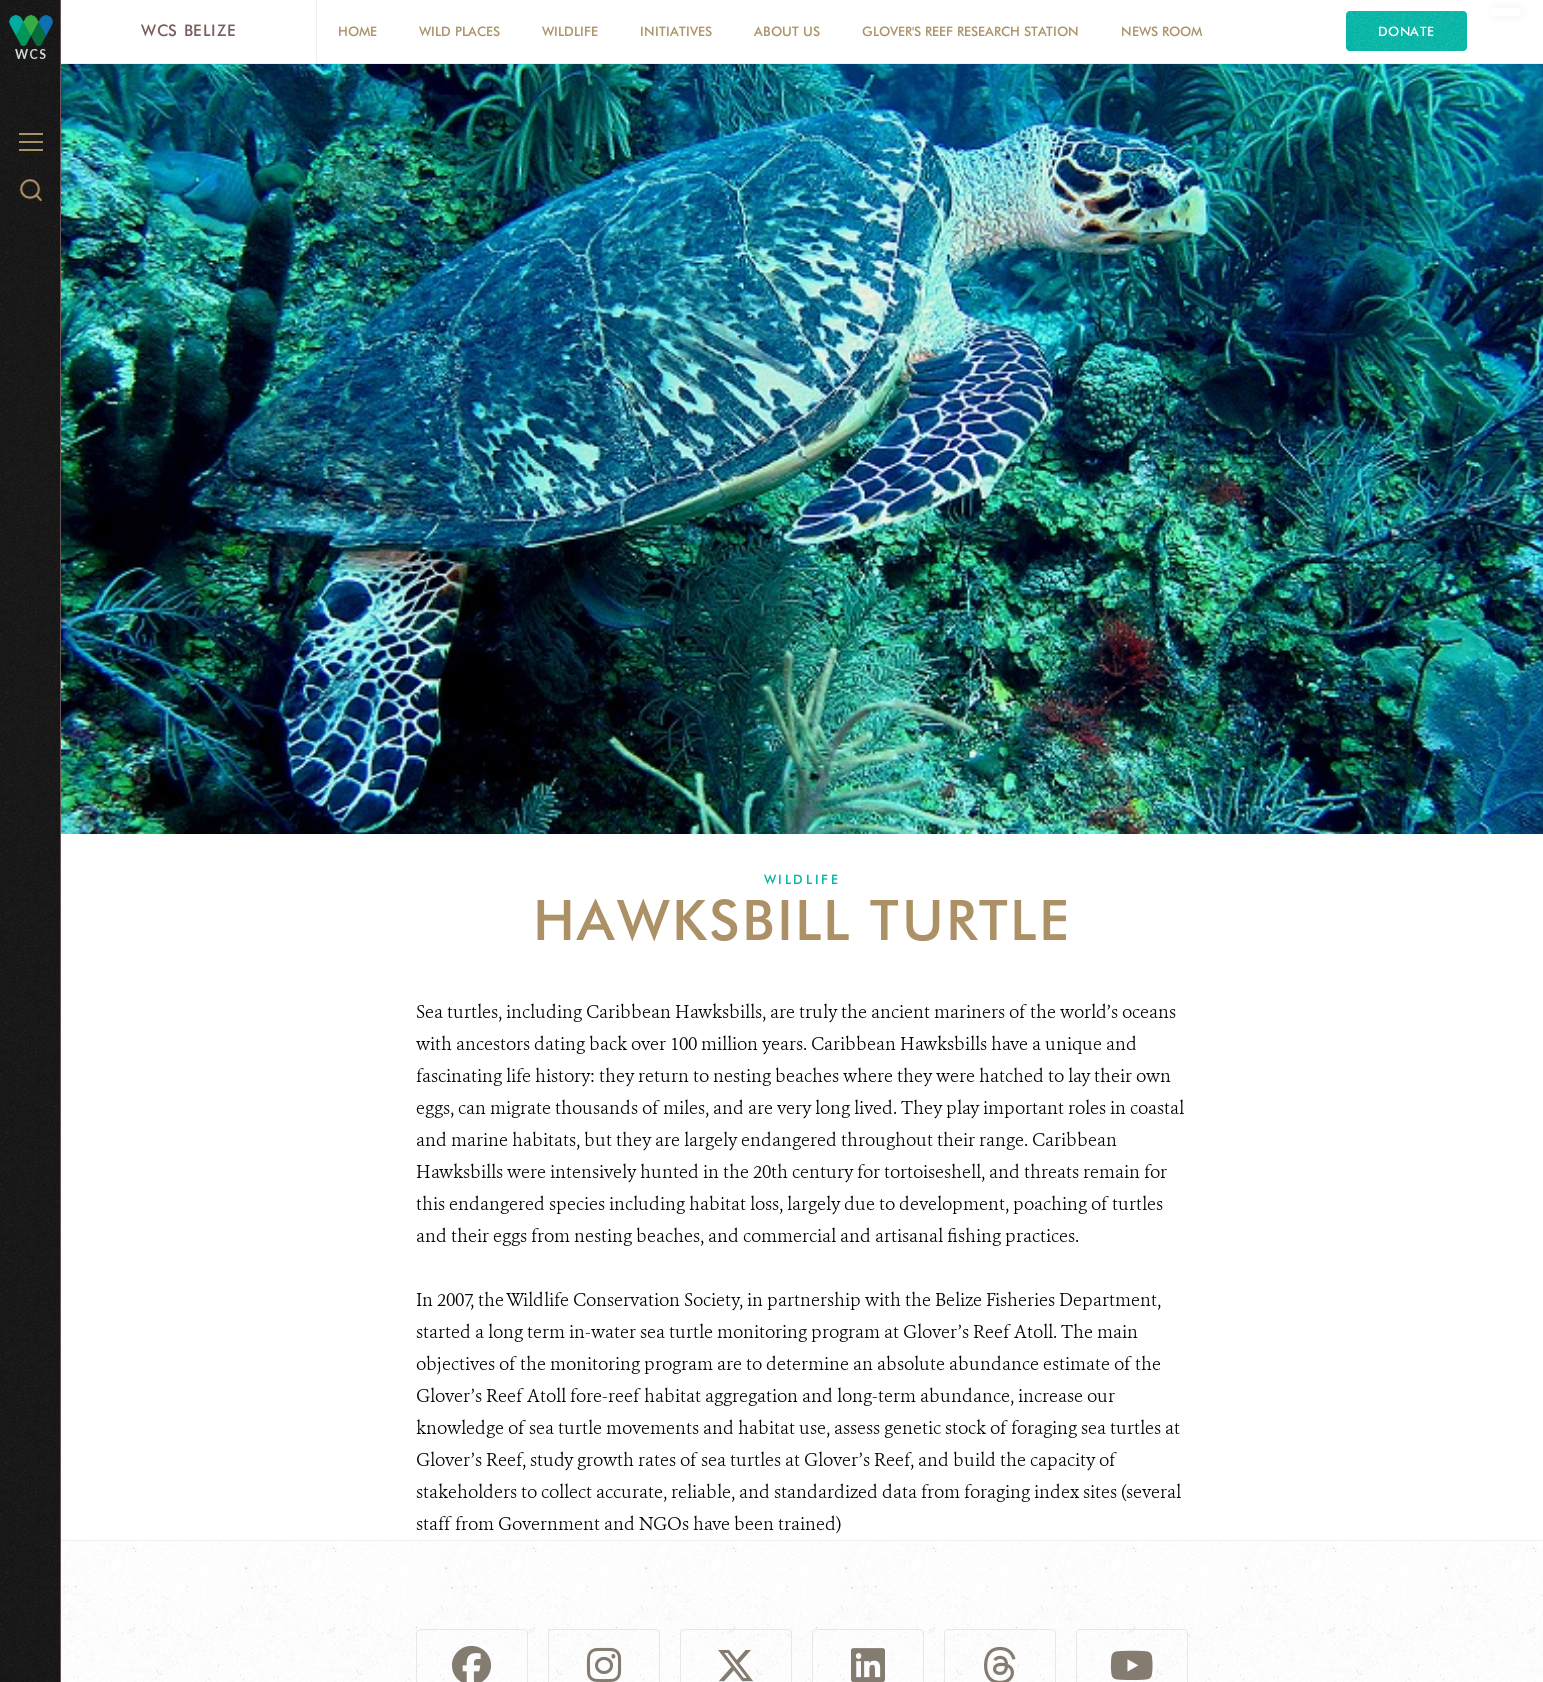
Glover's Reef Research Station (970, 31)
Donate (1406, 31)
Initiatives (676, 31)
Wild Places (459, 31)
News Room (1161, 31)
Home (357, 31)
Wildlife (570, 31)
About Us (787, 31)
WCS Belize (188, 30)
